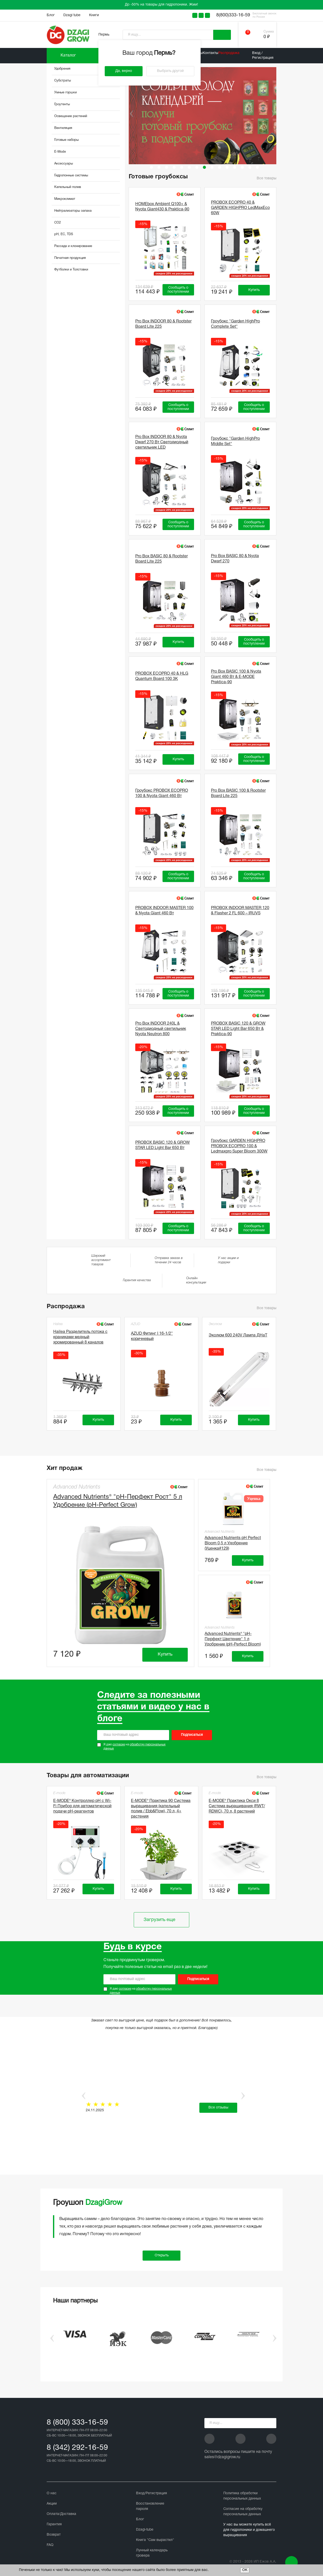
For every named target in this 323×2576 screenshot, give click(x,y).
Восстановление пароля (150, 2506)
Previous (128, 114)
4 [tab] (174, 167)
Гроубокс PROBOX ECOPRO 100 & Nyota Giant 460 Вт (161, 793)
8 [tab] (204, 167)
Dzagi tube (71, 15)
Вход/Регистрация (151, 2493)
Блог (51, 15)
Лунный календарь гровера (152, 2553)
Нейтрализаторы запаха (73, 210)
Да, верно (123, 71)
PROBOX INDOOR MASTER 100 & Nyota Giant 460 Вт (164, 910)
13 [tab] (242, 167)
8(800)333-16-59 (233, 15)
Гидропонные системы (71, 175)
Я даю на (134, 1746)
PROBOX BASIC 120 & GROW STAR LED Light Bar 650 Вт (162, 1145)
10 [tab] (219, 167)
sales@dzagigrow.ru (222, 2457)
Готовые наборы (66, 140)
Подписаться (192, 1735)
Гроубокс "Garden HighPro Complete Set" (235, 324)
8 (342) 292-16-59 (77, 2448)
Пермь (103, 34)
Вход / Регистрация (263, 55)
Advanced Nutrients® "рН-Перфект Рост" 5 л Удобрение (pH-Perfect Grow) (117, 1501)
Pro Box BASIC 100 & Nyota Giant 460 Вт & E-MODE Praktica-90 (236, 677)
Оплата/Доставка (61, 2514)
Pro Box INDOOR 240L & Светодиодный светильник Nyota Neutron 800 (160, 1029)
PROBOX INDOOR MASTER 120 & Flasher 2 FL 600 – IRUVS (240, 910)
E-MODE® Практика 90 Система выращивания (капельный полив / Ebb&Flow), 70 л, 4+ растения (161, 1808)
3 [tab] (166, 167)
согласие (119, 1744)
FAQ (50, 2545)
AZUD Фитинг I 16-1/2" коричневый (152, 1336)
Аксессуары (63, 163)
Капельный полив (67, 187)
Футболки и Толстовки (71, 269)
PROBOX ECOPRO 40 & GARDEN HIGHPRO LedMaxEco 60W (240, 208)
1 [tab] (151, 167)
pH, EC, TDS (63, 234)
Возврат (54, 2534)
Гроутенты (62, 104)
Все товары (266, 178)
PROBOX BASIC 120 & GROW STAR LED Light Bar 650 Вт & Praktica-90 (238, 1029)
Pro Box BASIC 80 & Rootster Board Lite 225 (161, 559)
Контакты (210, 53)
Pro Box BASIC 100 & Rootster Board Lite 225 (238, 793)
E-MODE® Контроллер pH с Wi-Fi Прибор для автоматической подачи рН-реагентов (82, 1806)
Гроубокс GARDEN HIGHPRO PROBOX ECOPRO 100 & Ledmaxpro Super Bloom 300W (239, 1146)
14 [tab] (249, 167)
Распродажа (228, 53)
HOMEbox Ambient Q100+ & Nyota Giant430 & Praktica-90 (162, 206)
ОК (244, 2570)
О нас (52, 2493)
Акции (52, 2503)
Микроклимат (64, 199)
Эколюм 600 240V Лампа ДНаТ (238, 1335)
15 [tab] (257, 167)
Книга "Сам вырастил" (155, 2540)
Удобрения (62, 68)
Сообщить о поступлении (178, 289)
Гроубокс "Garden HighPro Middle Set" (235, 441)
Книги (94, 15)
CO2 (57, 222)
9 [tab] (211, 167)
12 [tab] (234, 167)
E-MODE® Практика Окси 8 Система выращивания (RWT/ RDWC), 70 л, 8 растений (237, 1806)
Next (273, 114)
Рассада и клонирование (73, 246)
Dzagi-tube (144, 2529)
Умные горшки (65, 92)
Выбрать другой (170, 71)
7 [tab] (196, 167)
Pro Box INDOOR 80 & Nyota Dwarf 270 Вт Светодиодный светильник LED (161, 442)
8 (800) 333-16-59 (77, 2422)
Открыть (162, 2255)
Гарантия (54, 2524)
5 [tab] (181, 167)
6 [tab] (189, 167)
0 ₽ (266, 37)
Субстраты (62, 80)
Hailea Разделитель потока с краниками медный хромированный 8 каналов (80, 1337)
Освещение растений (70, 116)
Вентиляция (63, 128)
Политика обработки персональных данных (242, 2496)
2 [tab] (159, 167)
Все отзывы (218, 2107)
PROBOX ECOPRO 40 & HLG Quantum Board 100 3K (161, 676)
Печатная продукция (70, 258)
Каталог (68, 55)
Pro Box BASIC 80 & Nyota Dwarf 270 (235, 558)
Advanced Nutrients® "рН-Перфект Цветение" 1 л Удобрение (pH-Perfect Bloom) (233, 1639)
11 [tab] (227, 167)
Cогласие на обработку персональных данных (242, 2511)
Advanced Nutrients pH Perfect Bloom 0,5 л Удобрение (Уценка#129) (233, 1543)
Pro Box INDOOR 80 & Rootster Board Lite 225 (163, 324)
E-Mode (60, 151)
